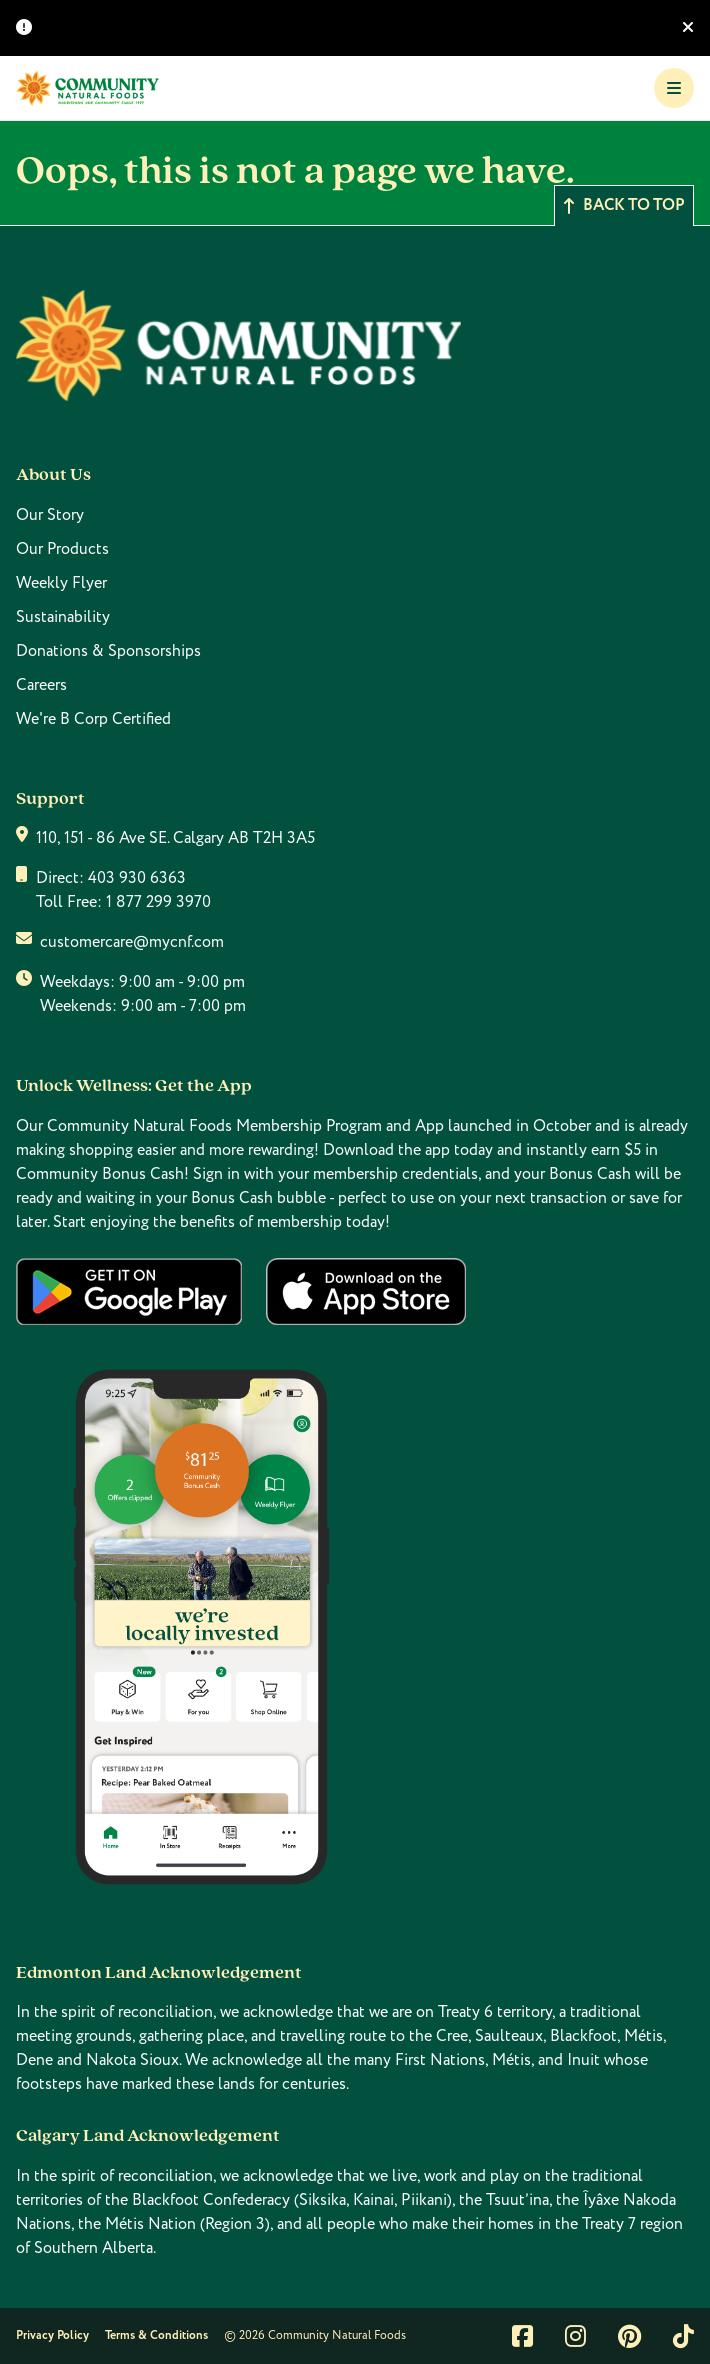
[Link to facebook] (522, 2336)
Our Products (62, 549)
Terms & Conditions (156, 2335)
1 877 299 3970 (158, 902)
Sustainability (63, 617)
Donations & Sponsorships (108, 651)
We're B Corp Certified (93, 719)
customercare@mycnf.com (132, 942)
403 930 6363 (137, 878)
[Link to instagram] (575, 2336)
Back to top (624, 205)
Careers (41, 685)
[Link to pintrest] (629, 2336)
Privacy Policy (52, 2335)
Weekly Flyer (61, 583)
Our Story (50, 515)
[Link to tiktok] (683, 2336)
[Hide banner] (688, 28)
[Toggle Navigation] (674, 88)
